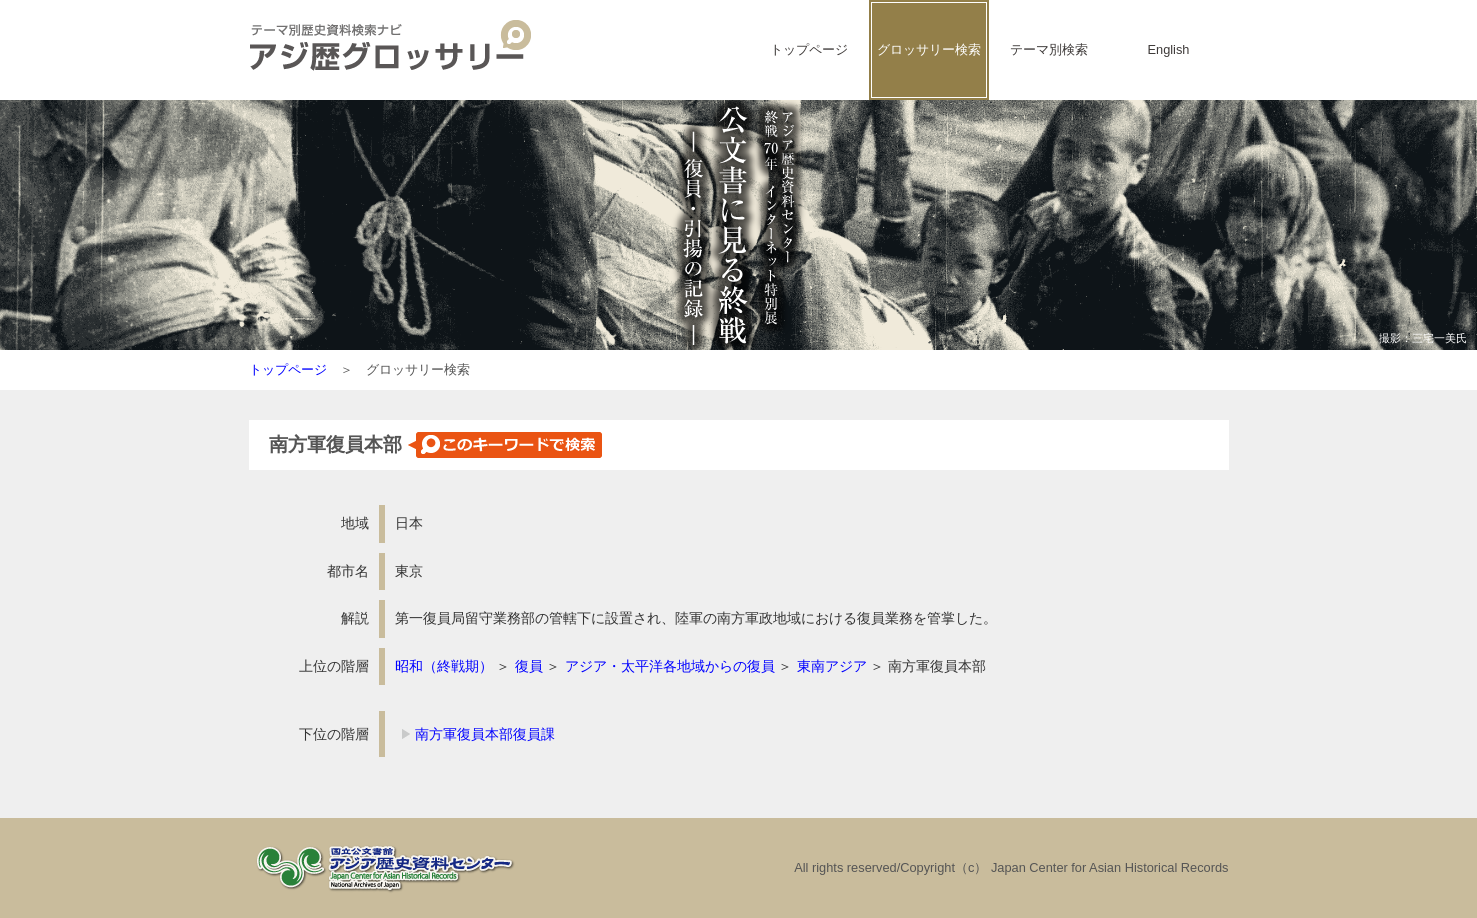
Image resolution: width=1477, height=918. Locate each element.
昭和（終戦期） (444, 666)
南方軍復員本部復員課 (485, 734)
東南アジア (832, 666)
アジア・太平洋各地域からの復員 (670, 666)
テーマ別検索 (1049, 49)
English (1169, 49)
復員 (529, 666)
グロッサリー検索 (929, 49)
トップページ (809, 49)
